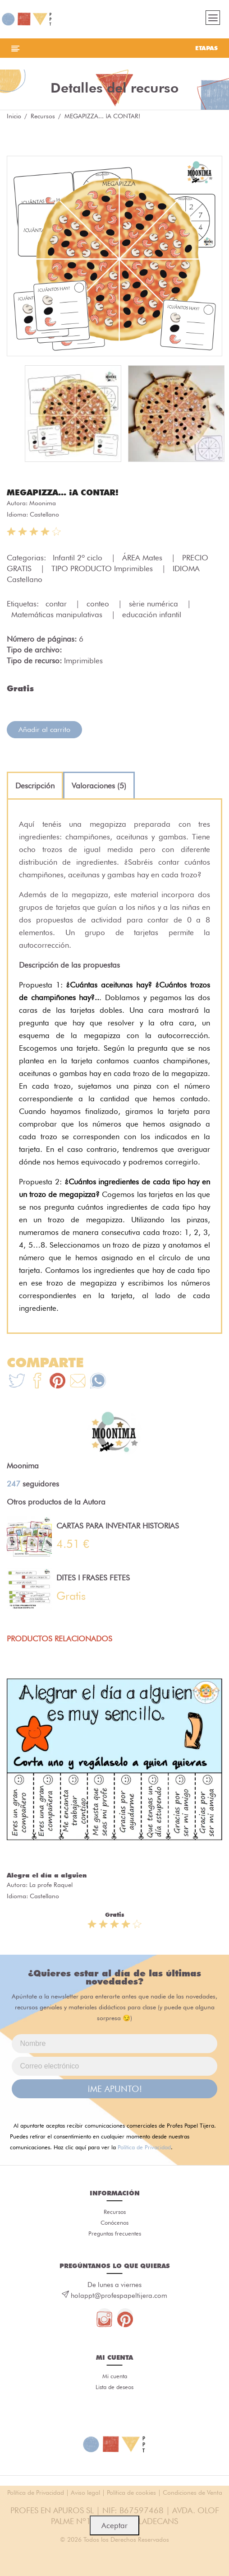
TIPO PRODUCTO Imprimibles (103, 568)
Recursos (43, 116)
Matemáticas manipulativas (58, 614)
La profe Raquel (51, 1884)
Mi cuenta (114, 2376)
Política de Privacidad (144, 2147)
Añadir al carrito (44, 729)
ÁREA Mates (143, 557)
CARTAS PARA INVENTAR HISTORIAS (117, 1525)
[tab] (35, 785)
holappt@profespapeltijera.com (119, 2296)
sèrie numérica (154, 603)
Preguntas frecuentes (114, 2233)
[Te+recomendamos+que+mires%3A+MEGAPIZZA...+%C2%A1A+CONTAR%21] (37, 1382)
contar (57, 603)
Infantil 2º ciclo (79, 557)
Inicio (14, 116)
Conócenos (114, 2222)
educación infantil (151, 614)
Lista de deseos (114, 2386)
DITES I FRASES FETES (93, 1577)
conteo (99, 603)
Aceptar (114, 2525)
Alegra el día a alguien (47, 1875)
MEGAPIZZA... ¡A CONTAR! (63, 492)
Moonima (42, 503)
